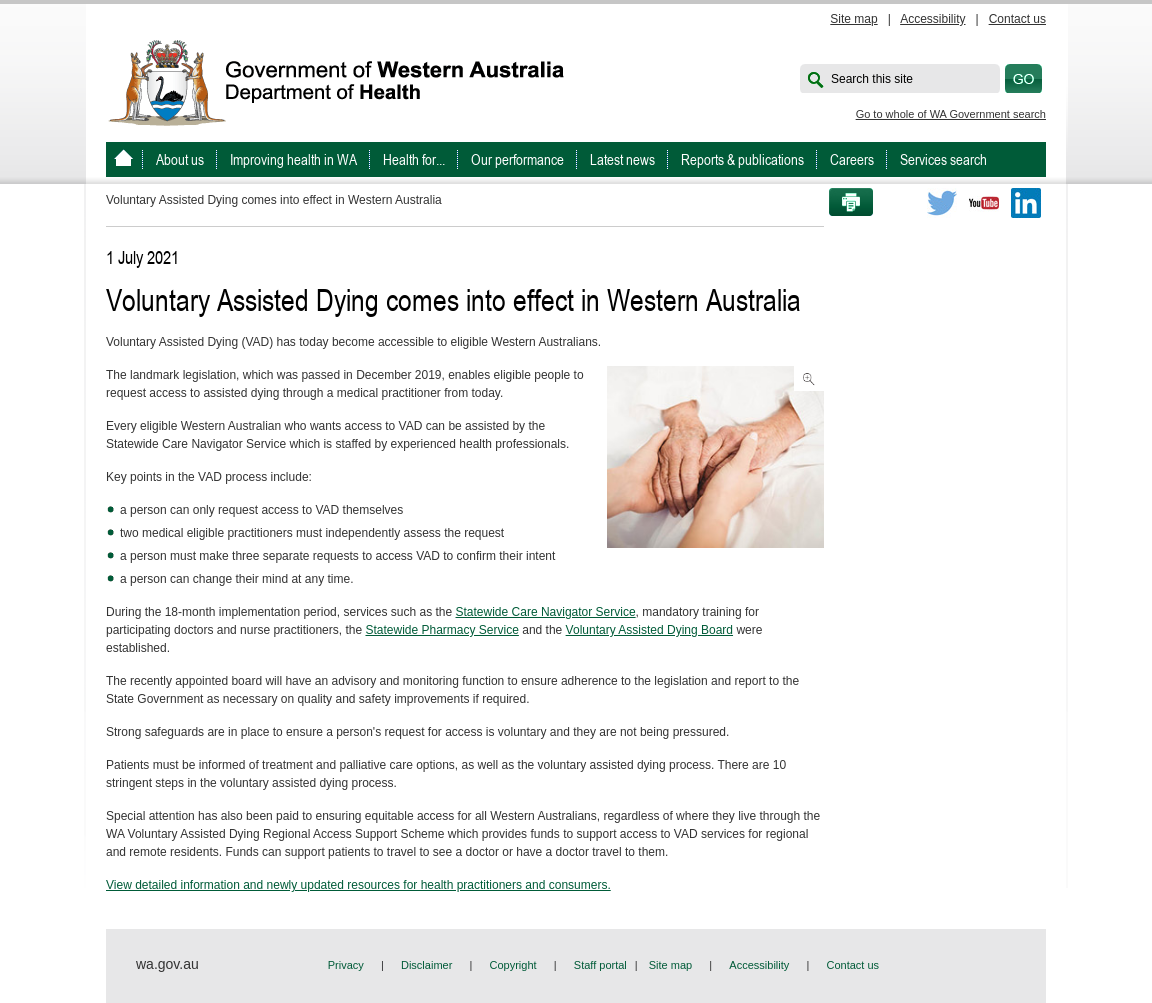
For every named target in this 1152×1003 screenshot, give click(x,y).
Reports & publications (742, 159)
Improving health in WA (293, 159)
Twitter (942, 203)
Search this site (872, 79)
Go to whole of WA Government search (951, 114)
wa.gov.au (167, 964)
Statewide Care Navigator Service (546, 612)
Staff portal (600, 965)
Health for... (414, 159)
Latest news (622, 159)
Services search (943, 159)
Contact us (1017, 19)
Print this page (844, 203)
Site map (853, 19)
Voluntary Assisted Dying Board (649, 630)
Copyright (513, 965)
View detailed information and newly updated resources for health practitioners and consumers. (358, 885)
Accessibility (932, 19)
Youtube (984, 203)
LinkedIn (1026, 203)
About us (180, 159)
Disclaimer (426, 965)
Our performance (517, 159)
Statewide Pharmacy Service (441, 630)
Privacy (346, 965)
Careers (852, 159)
